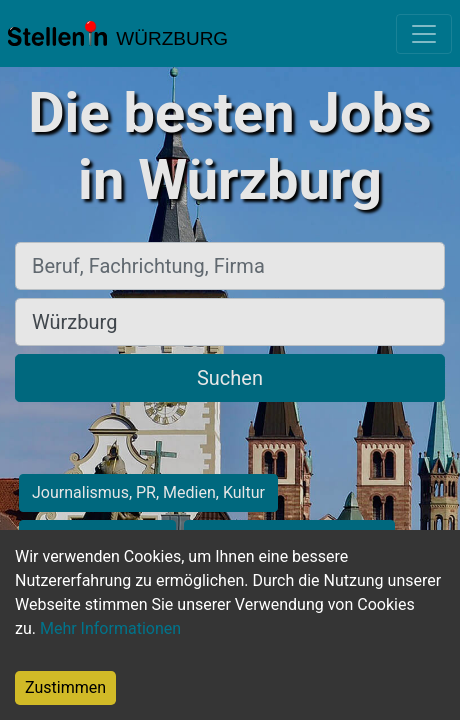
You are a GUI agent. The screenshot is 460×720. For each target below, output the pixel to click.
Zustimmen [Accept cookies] (65, 687)
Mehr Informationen (110, 628)
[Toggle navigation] (424, 34)
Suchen (230, 378)
